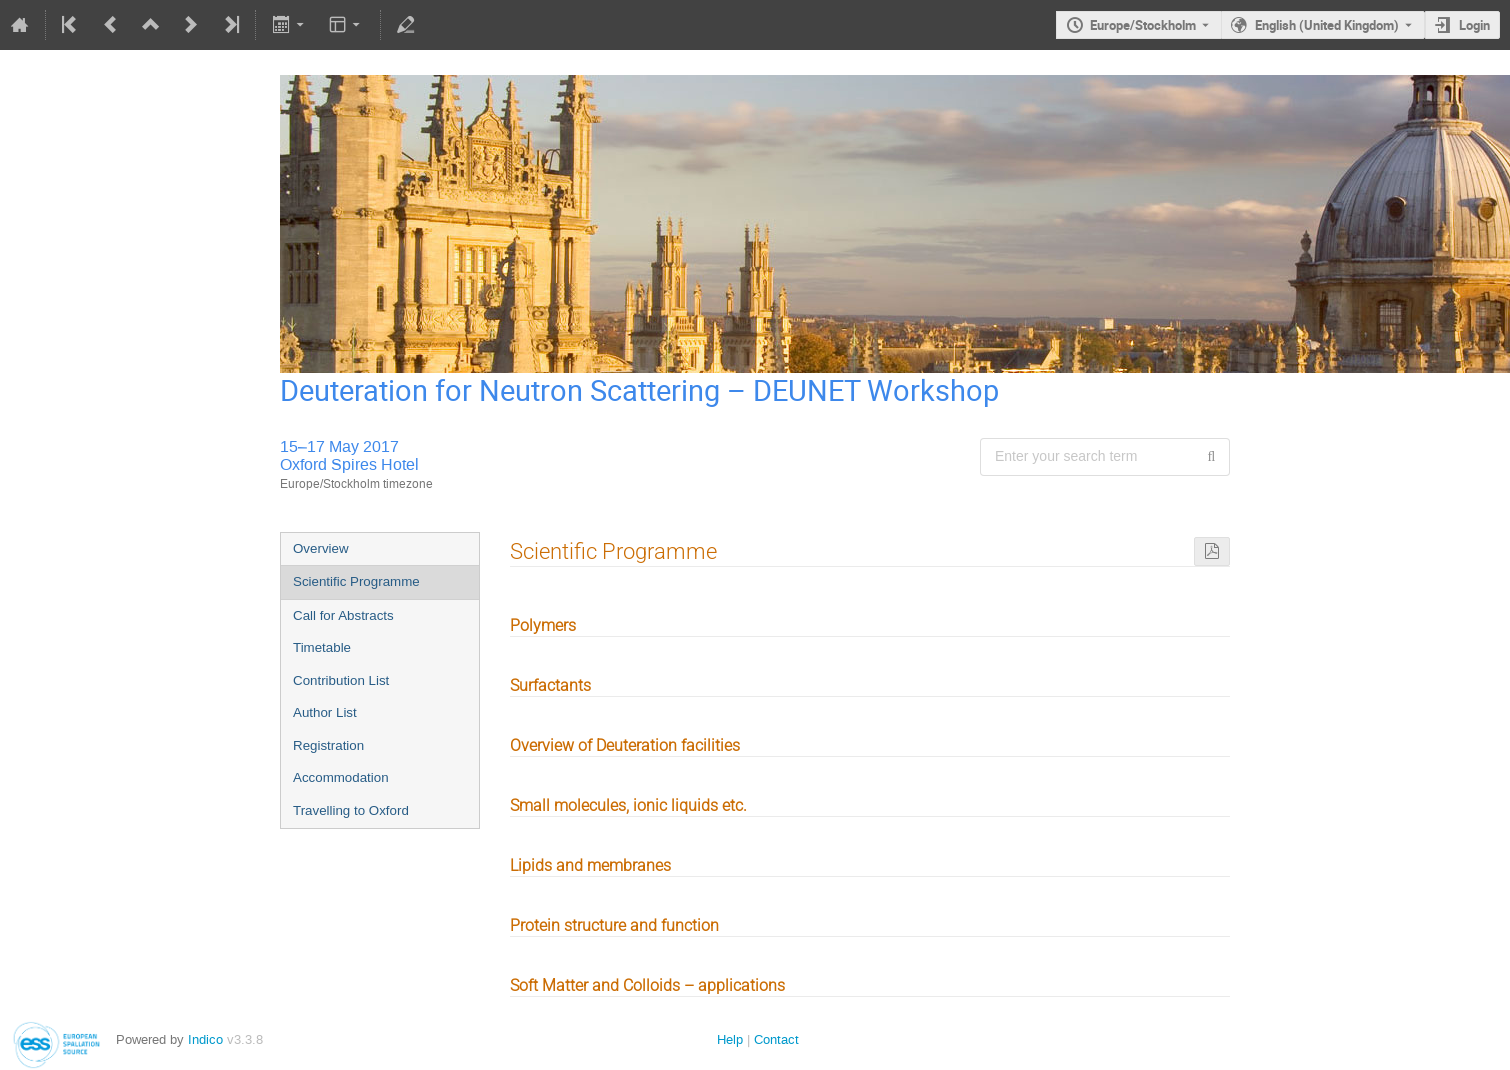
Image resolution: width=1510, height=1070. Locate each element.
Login (1474, 25)
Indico (205, 1039)
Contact (776, 1039)
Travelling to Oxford (351, 810)
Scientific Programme (356, 581)
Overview (321, 548)
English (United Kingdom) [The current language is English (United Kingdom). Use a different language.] (1327, 25)
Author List (325, 712)
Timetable (322, 647)
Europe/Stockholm (1143, 25)
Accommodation (341, 777)
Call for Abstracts (343, 615)
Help (730, 1039)
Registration (328, 745)
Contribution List (341, 680)
